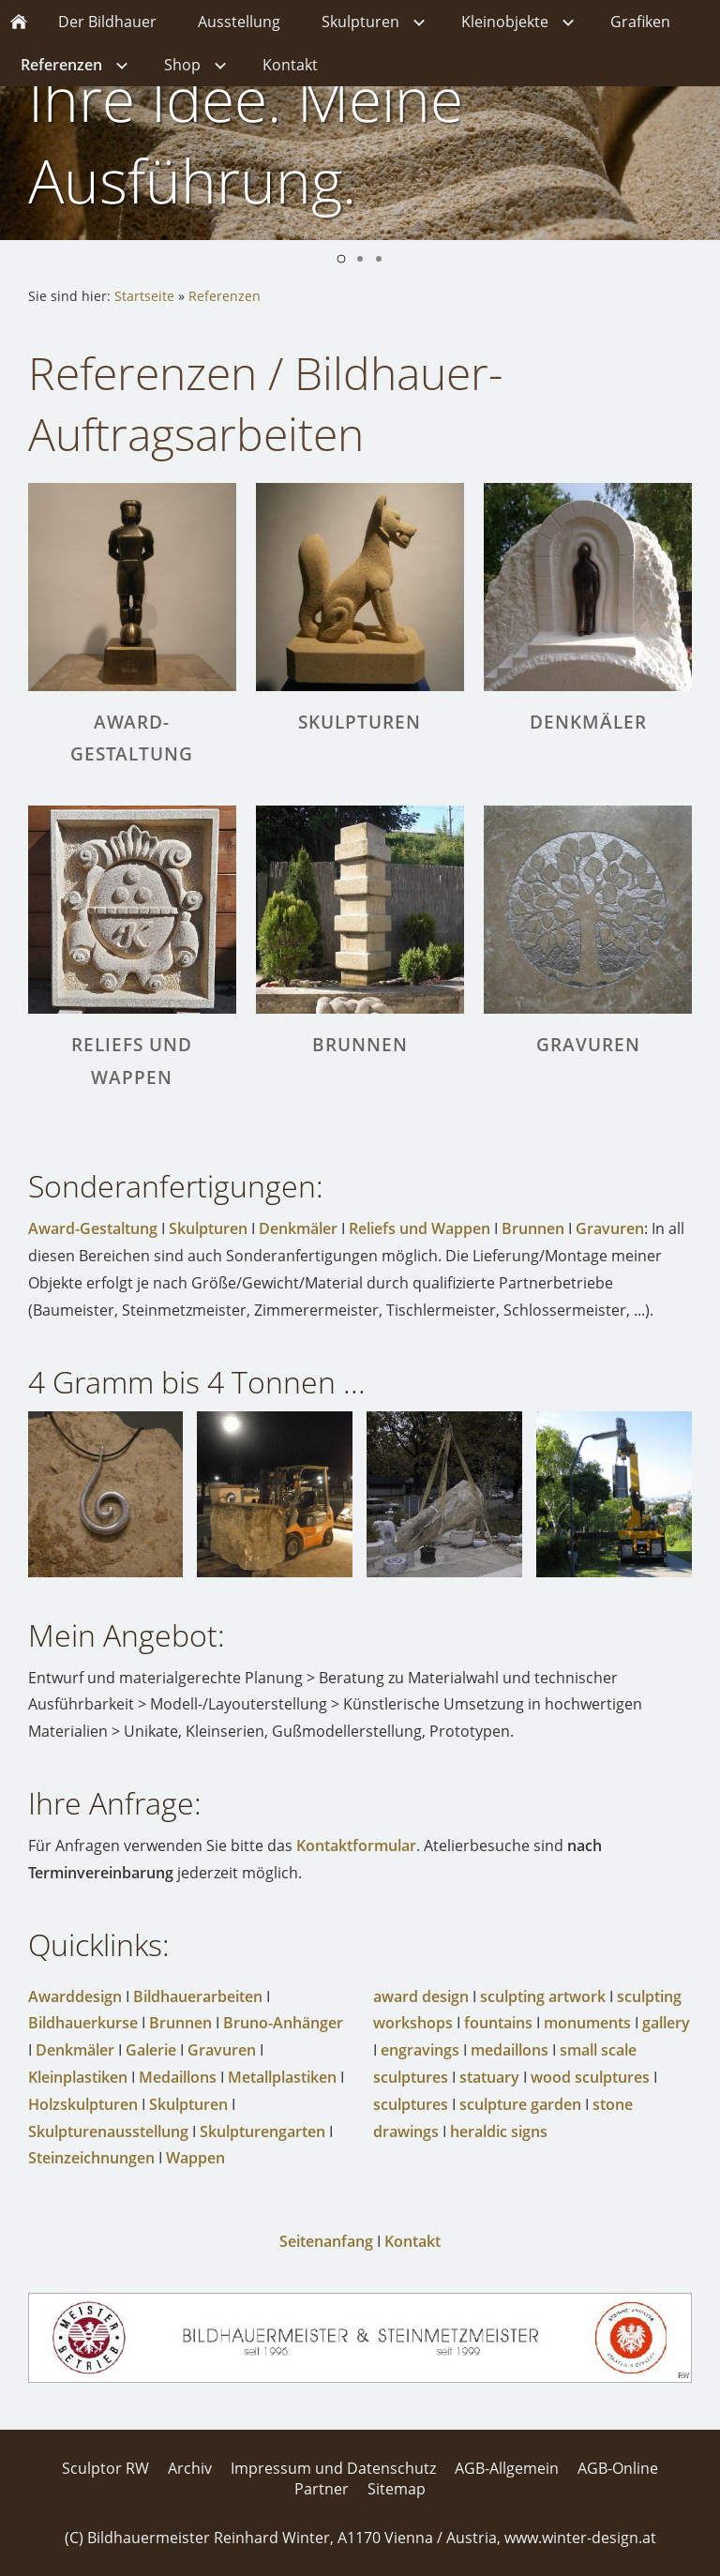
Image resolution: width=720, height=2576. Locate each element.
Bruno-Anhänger (283, 2022)
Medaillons (178, 2077)
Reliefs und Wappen (419, 1228)
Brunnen (533, 1228)
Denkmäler (298, 1228)
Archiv (190, 2468)
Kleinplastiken (78, 2077)
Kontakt (412, 2241)
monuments (587, 2022)
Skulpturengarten (262, 2131)
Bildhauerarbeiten (197, 1996)
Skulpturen (208, 1228)
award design (421, 1996)
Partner (321, 2488)
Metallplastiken (282, 2077)
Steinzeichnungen (91, 2157)
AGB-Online (618, 2468)
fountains (498, 2022)
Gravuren (610, 1228)
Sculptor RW (105, 2468)
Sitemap (397, 2488)
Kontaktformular (356, 1845)
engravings (420, 2050)
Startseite (144, 296)
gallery (666, 2022)
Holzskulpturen (83, 2104)
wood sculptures (590, 2077)
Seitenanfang (326, 2241)
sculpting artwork (543, 1996)
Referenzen (224, 296)
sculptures (410, 2104)
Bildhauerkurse (83, 2022)
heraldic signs (499, 2131)
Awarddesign (75, 1996)
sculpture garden (520, 2104)
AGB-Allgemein (507, 2468)
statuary (489, 2077)
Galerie (151, 2050)
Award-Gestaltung (93, 1228)
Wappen (195, 2157)
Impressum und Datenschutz (333, 2468)
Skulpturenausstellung (108, 2131)
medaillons (509, 2050)
